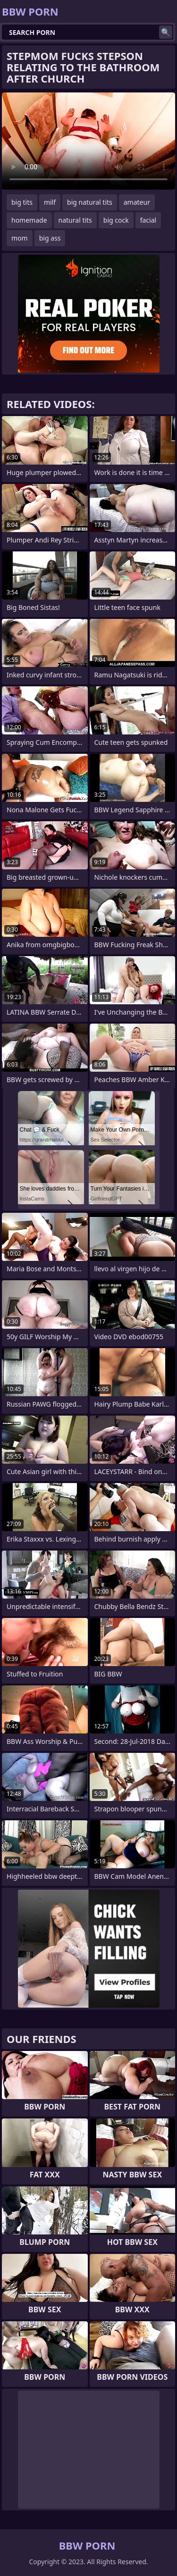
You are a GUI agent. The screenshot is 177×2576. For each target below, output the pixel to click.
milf (50, 202)
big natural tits (89, 202)
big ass (50, 237)
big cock (116, 220)
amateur (137, 202)
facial (148, 220)
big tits (22, 202)
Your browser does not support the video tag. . (88, 141)
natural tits (75, 220)
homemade (29, 220)
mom (19, 237)
